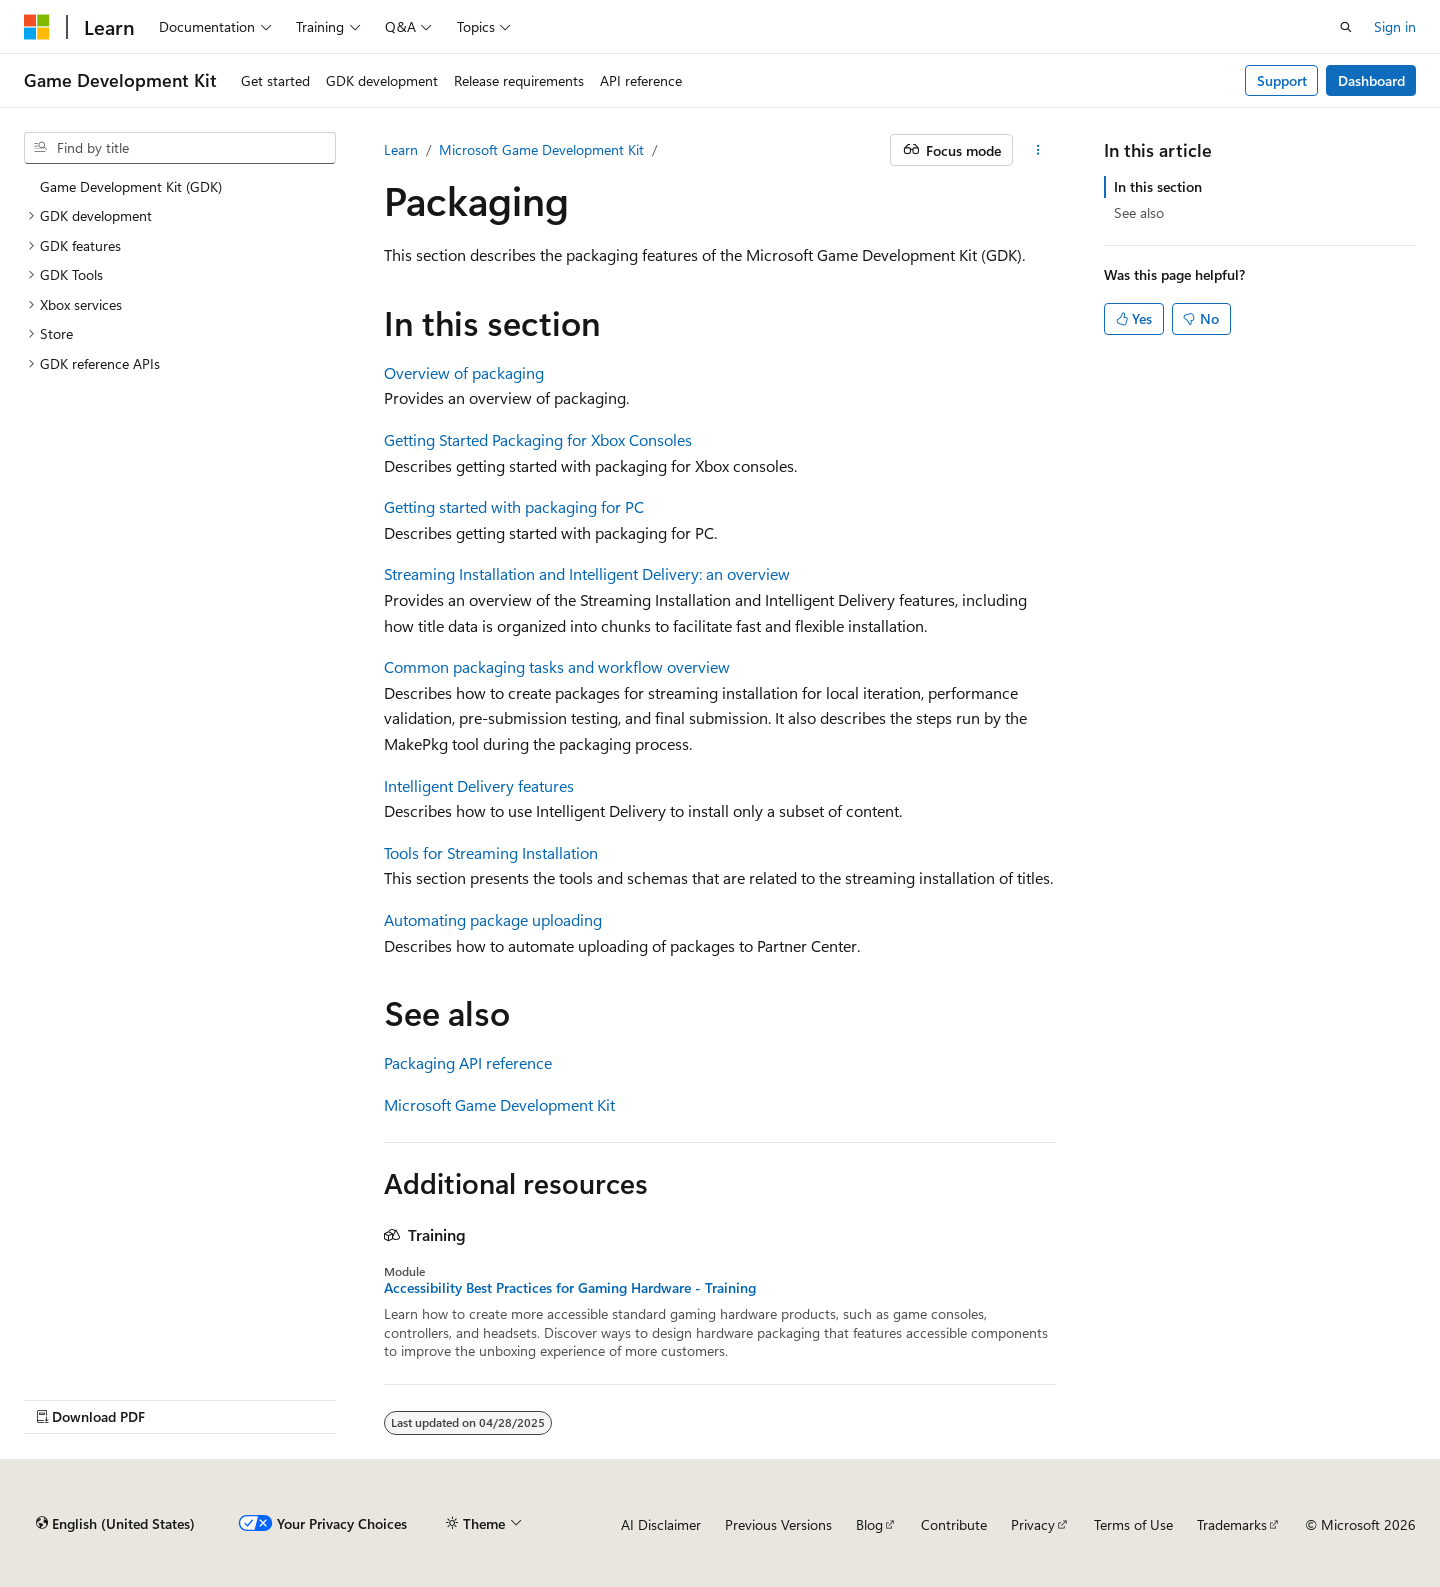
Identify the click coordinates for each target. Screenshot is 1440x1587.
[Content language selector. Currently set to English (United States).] (115, 1524)
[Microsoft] (37, 27)
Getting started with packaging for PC (514, 506)
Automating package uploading (493, 919)
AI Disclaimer (661, 1524)
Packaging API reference (468, 1062)
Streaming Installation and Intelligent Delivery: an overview (587, 573)
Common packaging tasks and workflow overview (557, 666)
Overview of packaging (464, 372)
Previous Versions (778, 1524)
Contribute (954, 1524)
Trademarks (1232, 1524)
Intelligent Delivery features (479, 785)
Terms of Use (1133, 1524)
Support (1282, 80)
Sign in (1395, 26)
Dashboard (1371, 80)
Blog (869, 1524)
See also (1139, 212)
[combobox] (180, 148)
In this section (1158, 186)
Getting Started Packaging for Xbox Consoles (538, 439)
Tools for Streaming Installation (491, 852)
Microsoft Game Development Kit (541, 149)
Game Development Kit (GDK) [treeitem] (131, 186)
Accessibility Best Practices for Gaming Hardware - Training (570, 1288)
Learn (401, 149)
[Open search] (1346, 27)
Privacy (1033, 1524)
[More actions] (1038, 150)
